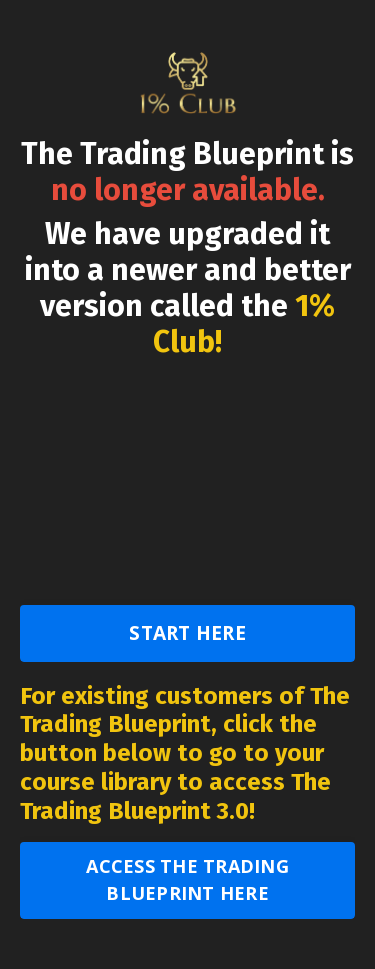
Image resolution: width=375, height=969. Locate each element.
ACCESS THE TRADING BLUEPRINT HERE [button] (187, 879)
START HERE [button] (187, 632)
